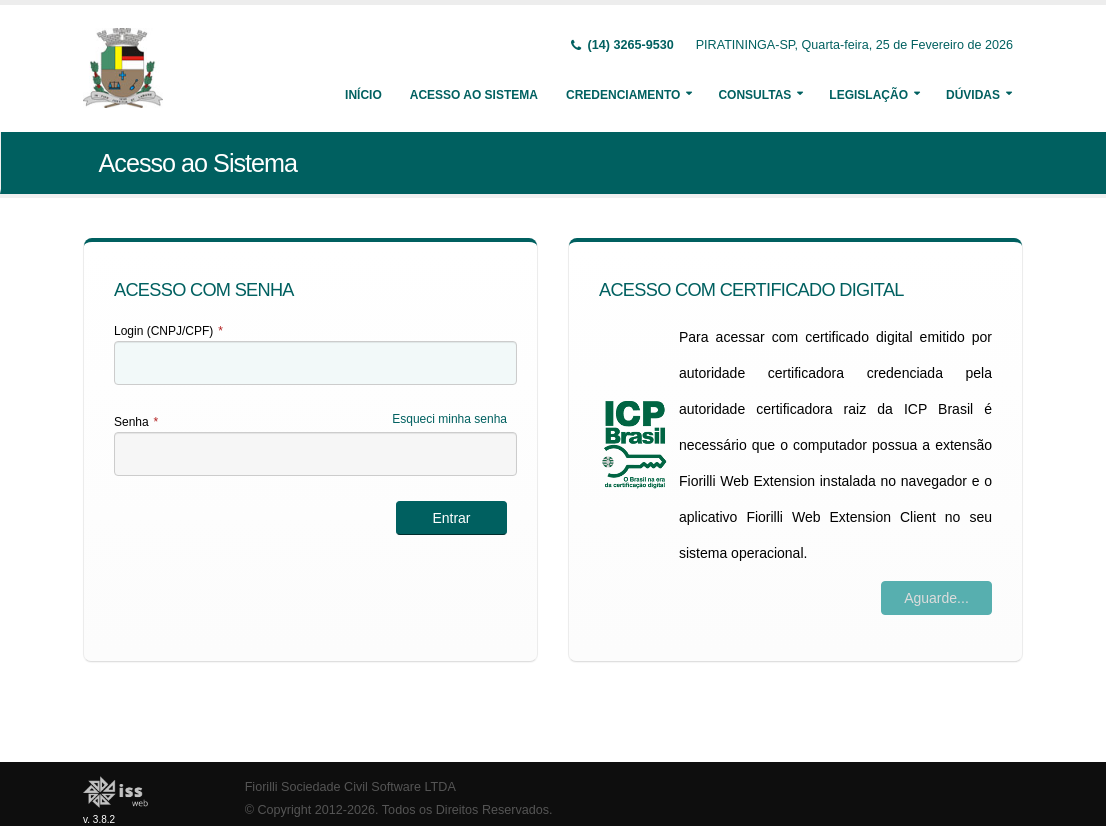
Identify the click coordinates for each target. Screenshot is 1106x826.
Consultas (754, 95)
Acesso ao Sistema (474, 95)
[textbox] (315, 363)
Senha (136, 422)
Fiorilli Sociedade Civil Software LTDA (350, 787)
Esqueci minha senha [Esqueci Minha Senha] (449, 419)
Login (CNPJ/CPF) (168, 331)
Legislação (868, 95)
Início (363, 95)
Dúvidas (973, 95)
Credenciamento (623, 95)
